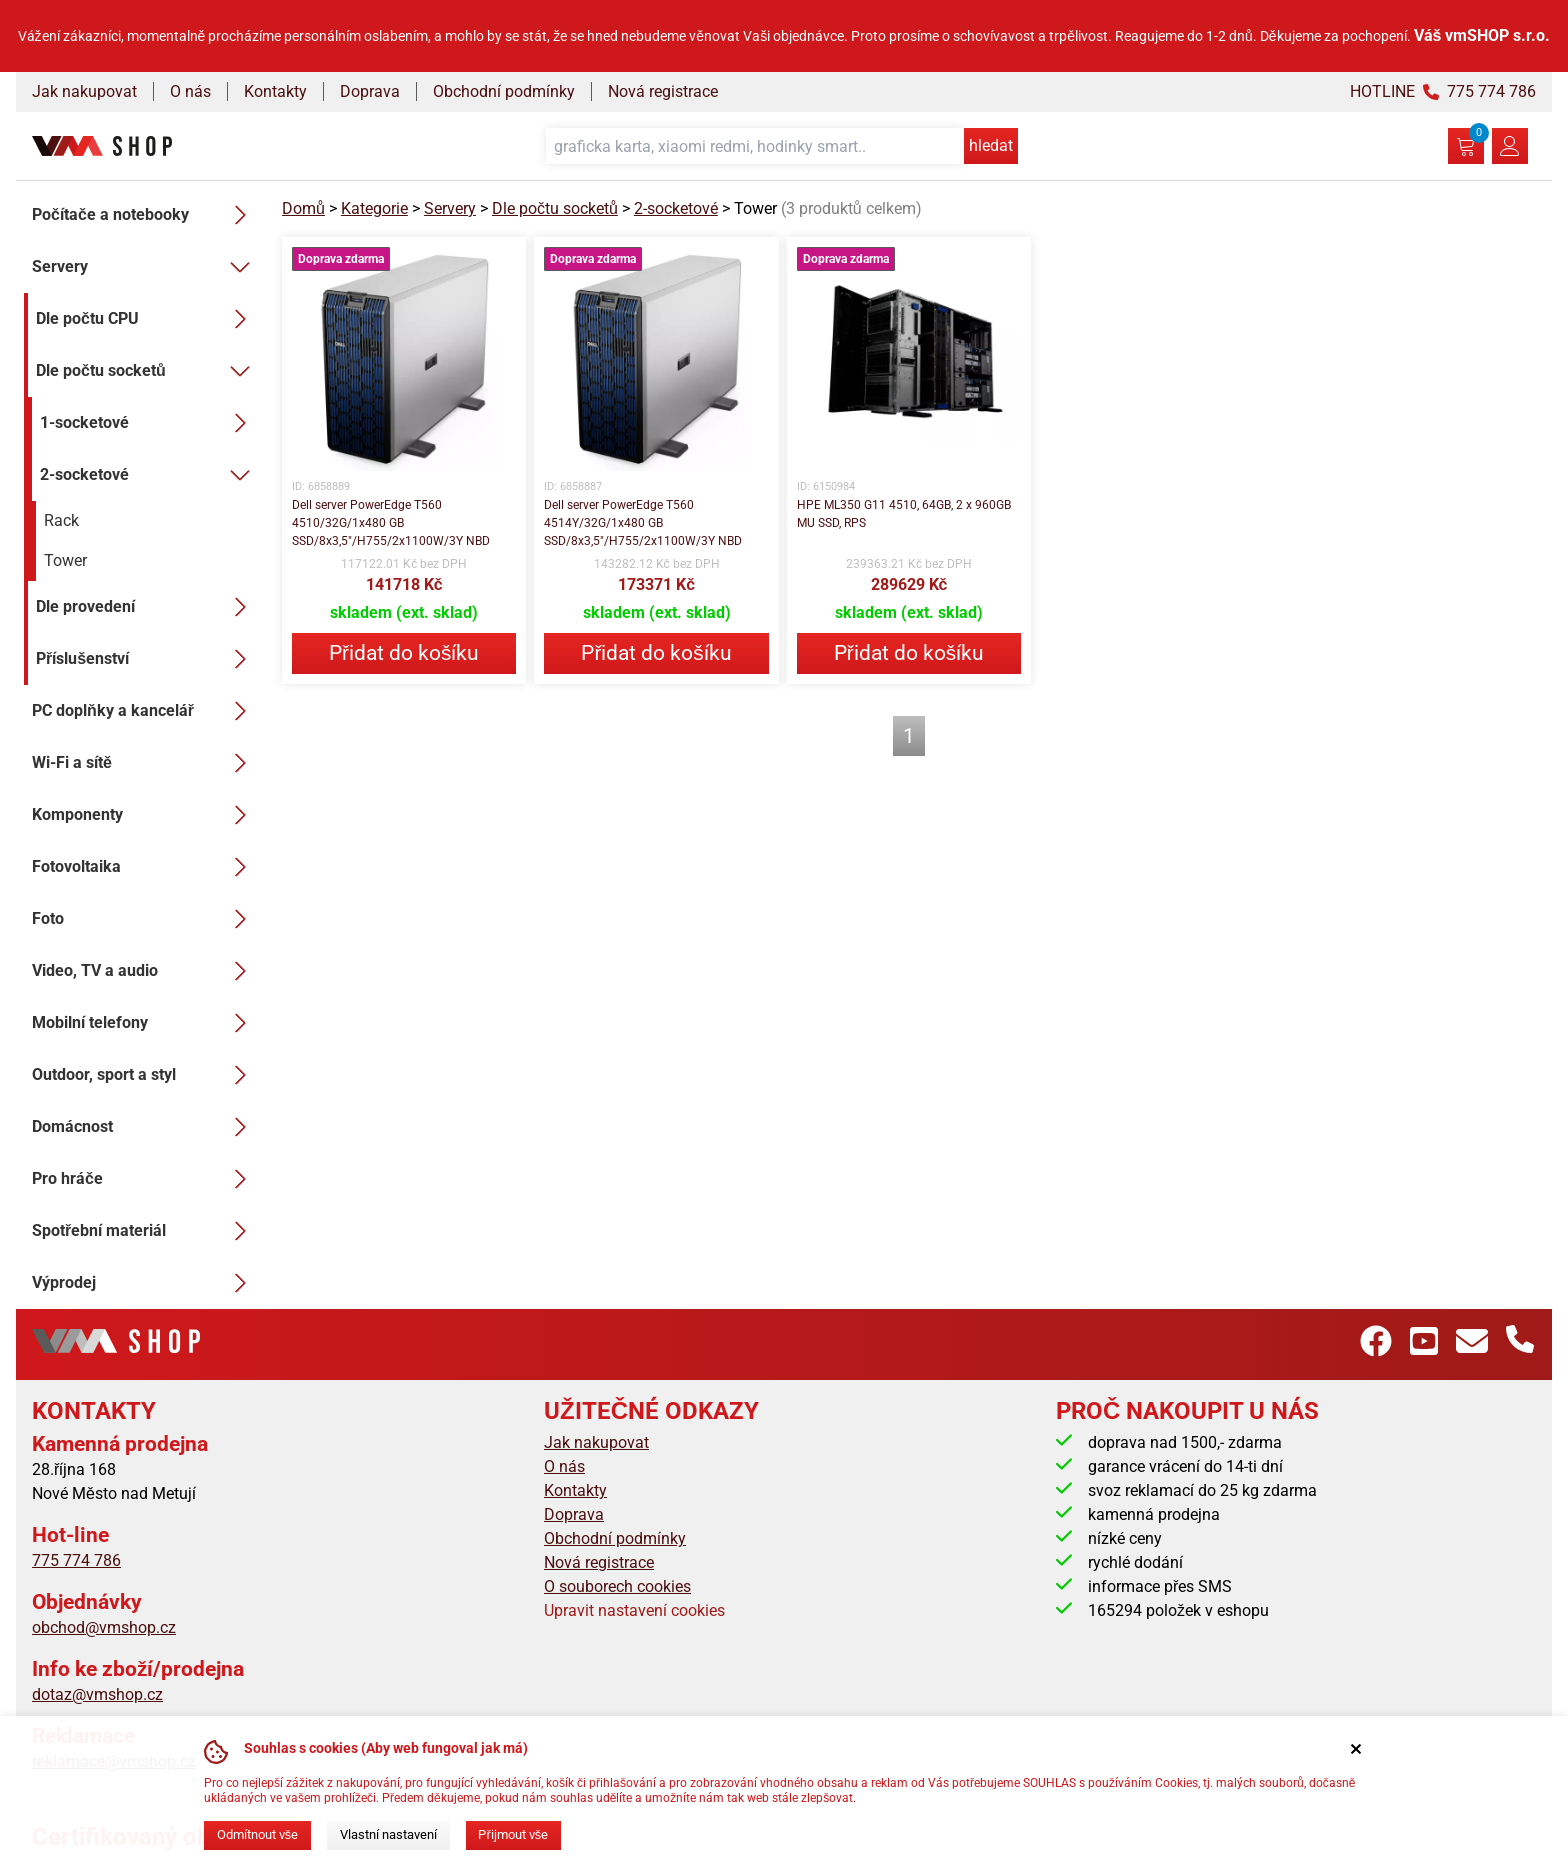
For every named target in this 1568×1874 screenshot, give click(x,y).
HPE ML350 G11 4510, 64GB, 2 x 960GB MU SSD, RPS (904, 514)
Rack (61, 520)
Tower (65, 560)
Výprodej (145, 1283)
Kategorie (374, 208)
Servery (145, 267)
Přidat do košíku (404, 653)
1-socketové (149, 423)
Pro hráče (145, 1179)
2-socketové (149, 475)
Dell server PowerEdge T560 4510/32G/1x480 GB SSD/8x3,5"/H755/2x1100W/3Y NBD (391, 523)
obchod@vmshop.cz (104, 1627)
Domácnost (145, 1127)
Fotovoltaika (145, 867)
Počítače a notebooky (145, 215)
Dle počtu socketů (147, 371)
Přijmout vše (513, 1834)
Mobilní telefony (145, 1023)
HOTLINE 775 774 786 (1443, 91)
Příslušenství (147, 659)
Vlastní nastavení (388, 1834)
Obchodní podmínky (504, 91)
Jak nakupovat (84, 91)
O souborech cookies (617, 1586)
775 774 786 (76, 1560)
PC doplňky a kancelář (145, 711)
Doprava (370, 91)
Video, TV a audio (145, 971)
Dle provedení (147, 607)
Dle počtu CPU (147, 319)
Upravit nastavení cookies (634, 1610)
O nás (190, 91)
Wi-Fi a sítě (145, 763)
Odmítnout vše (257, 1834)
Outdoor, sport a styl (145, 1075)
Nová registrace (663, 91)
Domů (303, 208)
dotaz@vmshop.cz (97, 1694)
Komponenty (145, 815)
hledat (991, 145)
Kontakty (275, 91)
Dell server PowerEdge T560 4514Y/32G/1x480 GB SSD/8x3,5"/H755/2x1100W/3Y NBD (643, 523)
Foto (145, 919)
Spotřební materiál (145, 1231)
